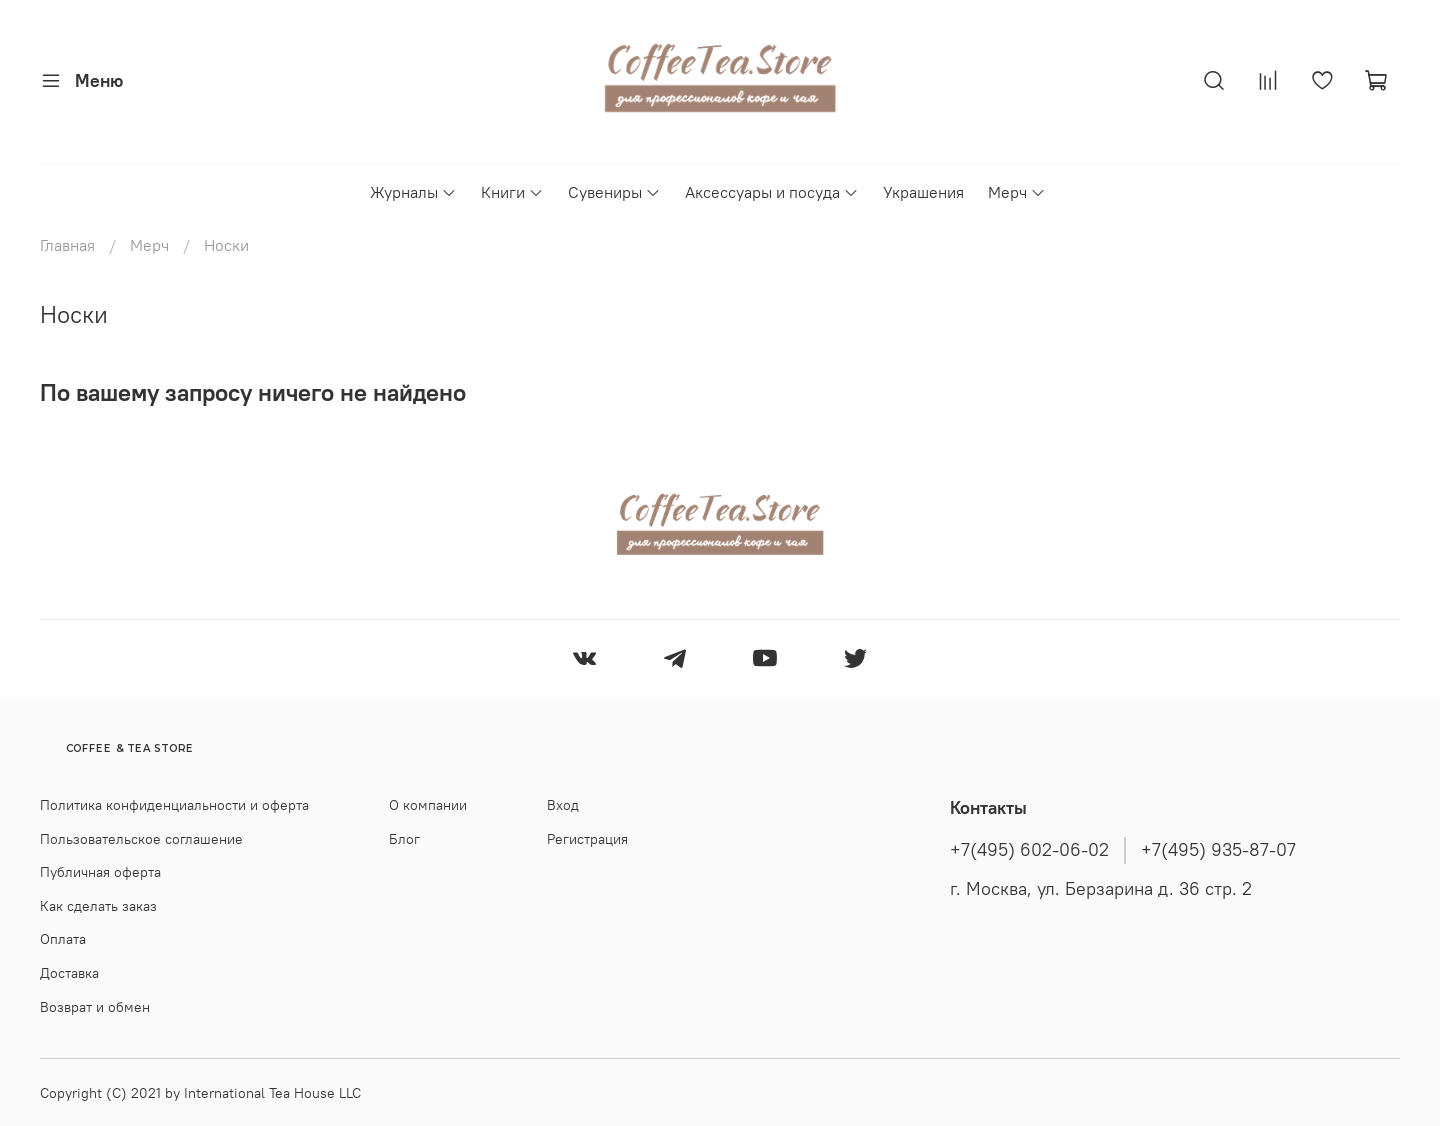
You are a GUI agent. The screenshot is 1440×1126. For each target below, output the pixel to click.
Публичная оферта (100, 872)
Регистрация (587, 839)
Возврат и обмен (95, 1007)
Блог (404, 839)
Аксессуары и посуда (772, 192)
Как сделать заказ (98, 906)
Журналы (413, 192)
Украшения (923, 192)
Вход (563, 805)
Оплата (63, 939)
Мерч (1017, 192)
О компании (428, 805)
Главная (67, 245)
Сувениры (614, 192)
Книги (512, 192)
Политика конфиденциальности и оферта (174, 805)
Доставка (69, 973)
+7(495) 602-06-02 (1029, 850)
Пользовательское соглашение (141, 839)
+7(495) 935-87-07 (1218, 850)
